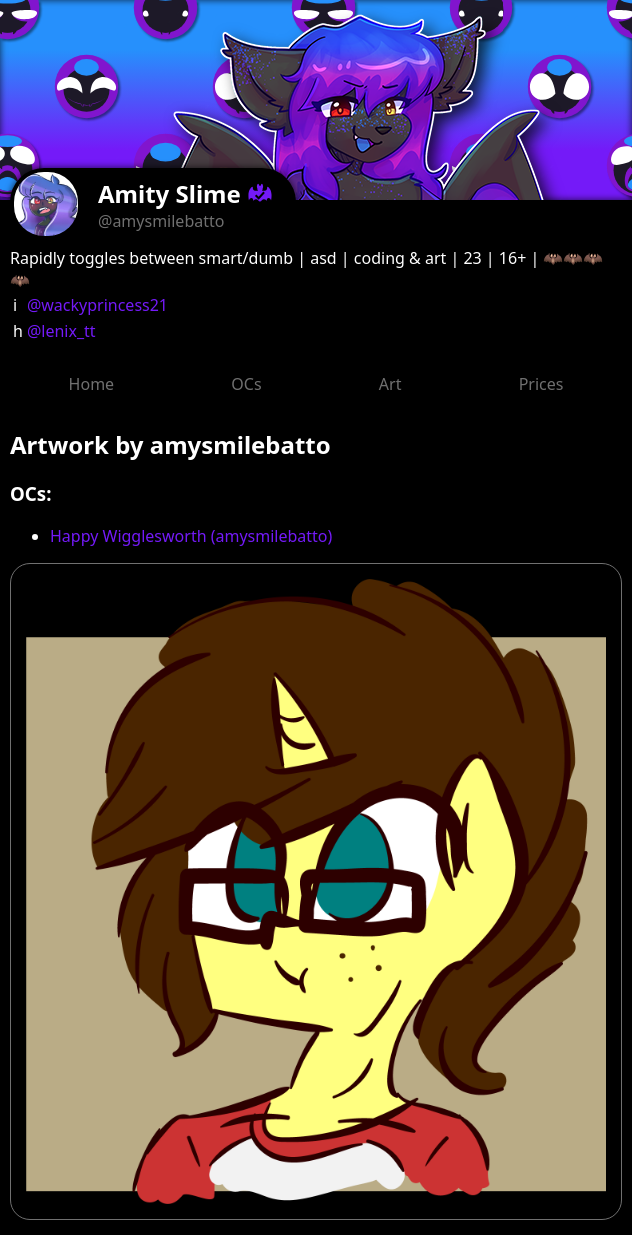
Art (390, 384)
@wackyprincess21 (97, 305)
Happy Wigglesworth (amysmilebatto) (191, 536)
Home (92, 384)
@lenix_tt (61, 331)
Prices (541, 384)
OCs (246, 384)
